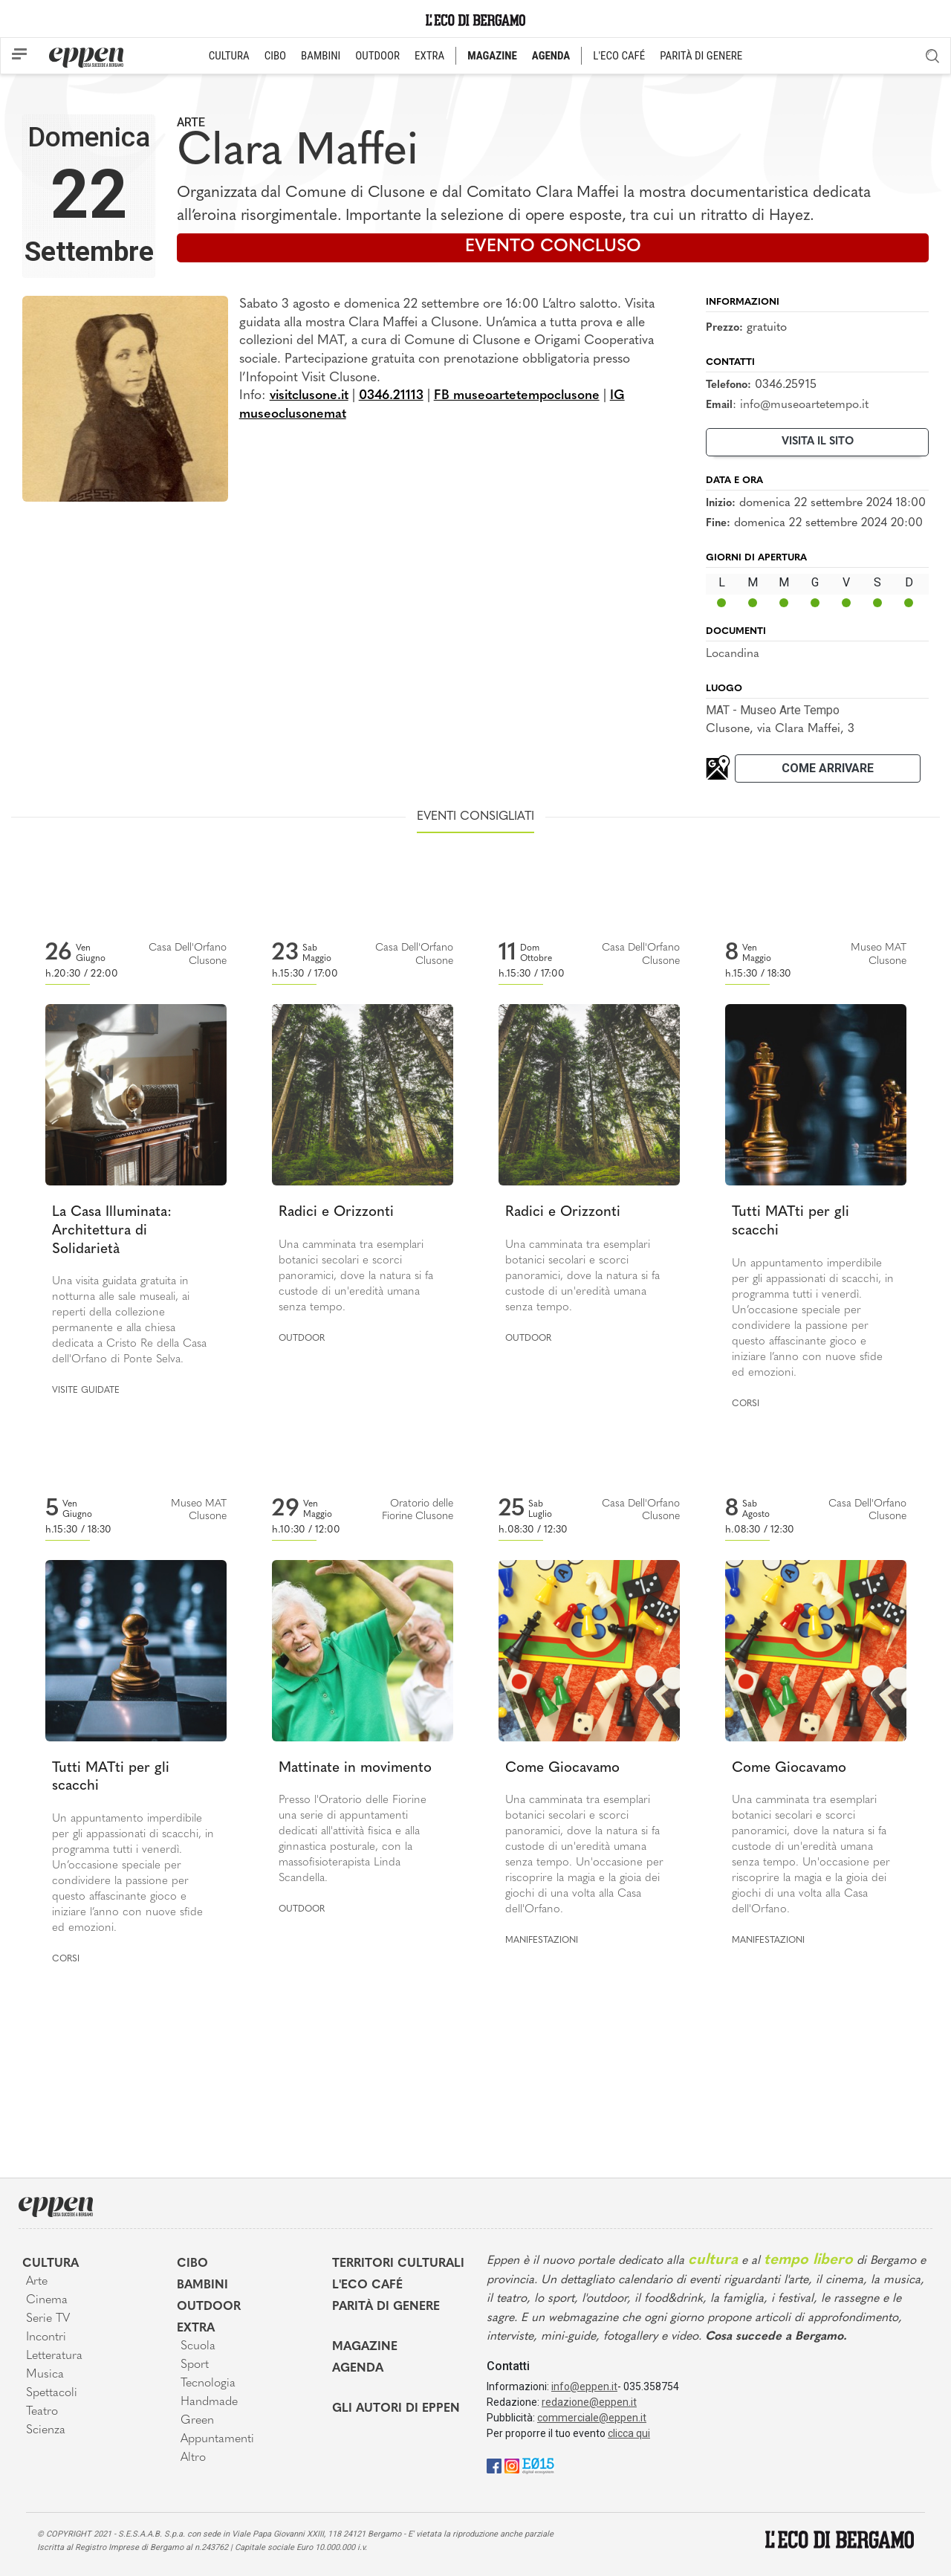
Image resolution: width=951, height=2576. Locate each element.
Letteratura (54, 2356)
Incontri (46, 2337)
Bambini (202, 2285)
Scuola (198, 2346)
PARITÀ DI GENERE (701, 55)
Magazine (364, 2347)
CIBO (275, 55)
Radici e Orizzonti (336, 1213)
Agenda (357, 2369)
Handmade (209, 2402)
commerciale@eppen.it (591, 2418)
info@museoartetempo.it (804, 405)
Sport (195, 2365)
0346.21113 (391, 395)
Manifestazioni (541, 1940)
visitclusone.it (309, 395)
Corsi (745, 1403)
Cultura (50, 2264)
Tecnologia (208, 2383)
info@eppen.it (584, 2386)
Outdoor (302, 1338)
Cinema (47, 2300)
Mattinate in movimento (355, 1768)
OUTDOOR (377, 55)
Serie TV (48, 2319)
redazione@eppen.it (589, 2402)
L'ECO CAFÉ (619, 55)
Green (197, 2421)
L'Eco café (367, 2285)
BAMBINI (320, 55)
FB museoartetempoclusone (517, 395)
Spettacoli (51, 2393)
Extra (196, 2328)
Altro (193, 2458)
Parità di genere (386, 2307)
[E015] (538, 2465)
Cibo (192, 2264)
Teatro (42, 2412)
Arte (191, 122)
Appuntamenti (217, 2439)
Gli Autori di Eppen (396, 2409)
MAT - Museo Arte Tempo (773, 710)
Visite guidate (86, 1390)
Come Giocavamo (562, 1768)
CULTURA (229, 55)
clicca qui (629, 2433)
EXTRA (429, 55)
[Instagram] (511, 2465)
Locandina (732, 654)
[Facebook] (494, 2465)
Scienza (45, 2430)
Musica (45, 2375)
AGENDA (551, 55)
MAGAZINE (492, 55)
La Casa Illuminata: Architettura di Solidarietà (112, 1231)
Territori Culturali (398, 2264)
